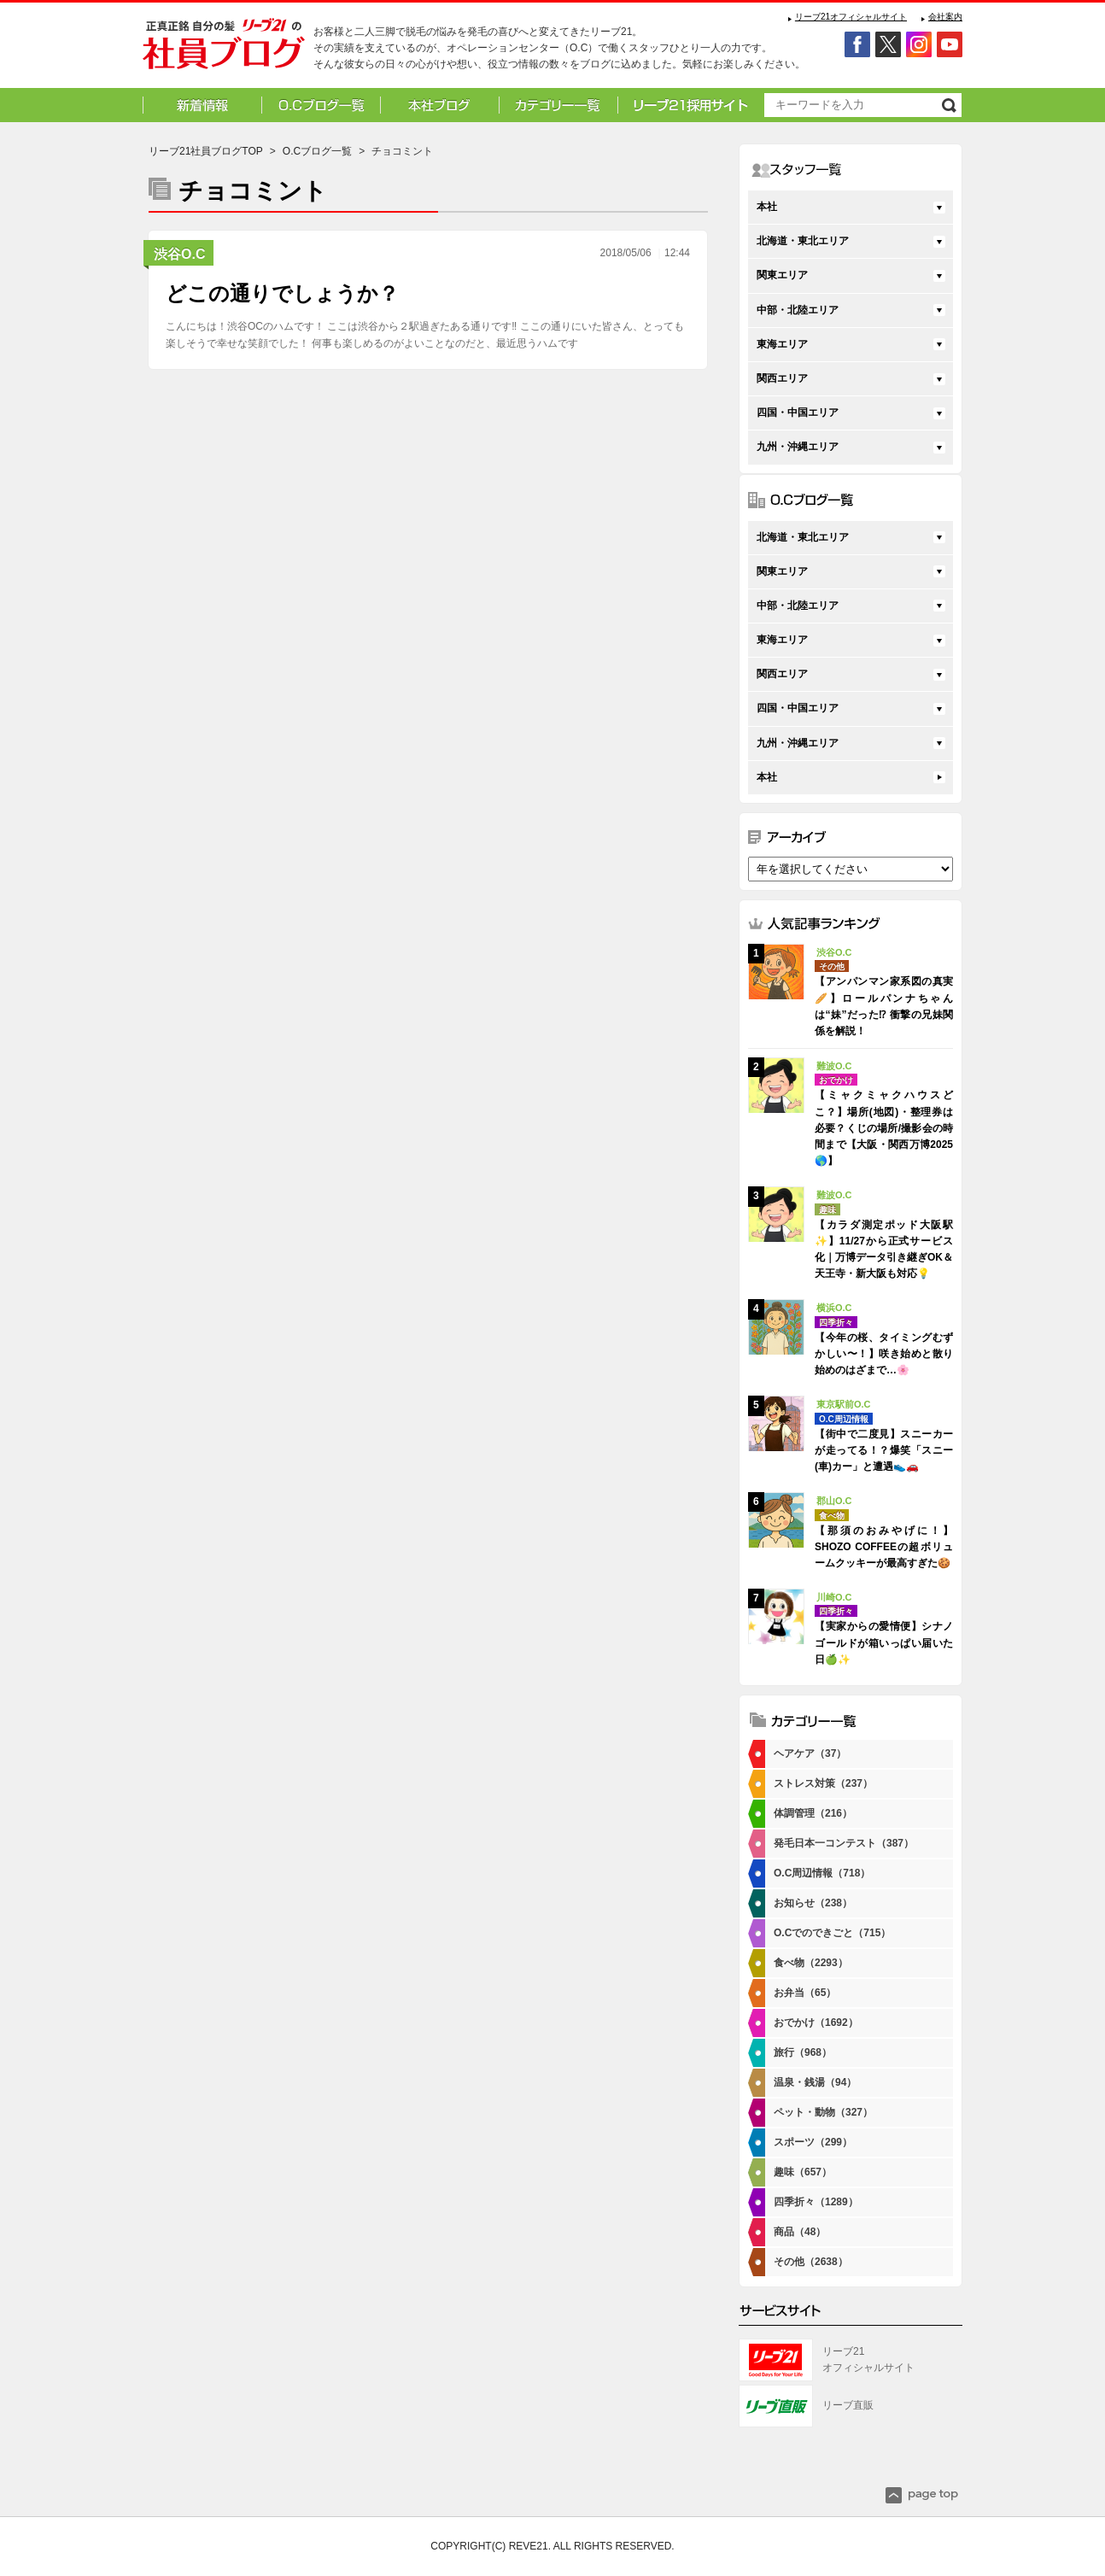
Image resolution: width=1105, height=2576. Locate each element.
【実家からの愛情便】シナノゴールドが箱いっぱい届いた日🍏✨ (884, 1642)
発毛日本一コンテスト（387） (844, 1843)
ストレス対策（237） (823, 1783)
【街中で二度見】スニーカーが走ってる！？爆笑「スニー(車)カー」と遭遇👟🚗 (884, 1450)
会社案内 (945, 16)
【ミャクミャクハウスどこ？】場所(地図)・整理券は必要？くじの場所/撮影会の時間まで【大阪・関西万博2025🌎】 (884, 1128)
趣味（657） (803, 2172)
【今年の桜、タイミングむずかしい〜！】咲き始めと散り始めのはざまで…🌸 (884, 1354)
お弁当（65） (805, 1993)
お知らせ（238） (813, 1903)
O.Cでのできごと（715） (832, 1933)
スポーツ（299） (813, 2142)
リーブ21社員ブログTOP (206, 151)
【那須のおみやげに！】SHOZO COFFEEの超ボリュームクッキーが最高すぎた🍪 (884, 1547)
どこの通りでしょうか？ (282, 293)
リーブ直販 (848, 2405)
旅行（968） (803, 2052)
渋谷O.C (179, 254)
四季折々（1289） (816, 2202)
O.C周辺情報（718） (822, 1873)
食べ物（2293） (811, 1963)
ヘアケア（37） (810, 1753)
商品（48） (800, 2232)
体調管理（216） (813, 1813)
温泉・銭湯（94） (815, 2082)
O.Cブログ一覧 (317, 151)
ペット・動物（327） (823, 2112)
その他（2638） (811, 2262)
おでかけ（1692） (816, 2023)
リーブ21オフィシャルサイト (851, 16)
